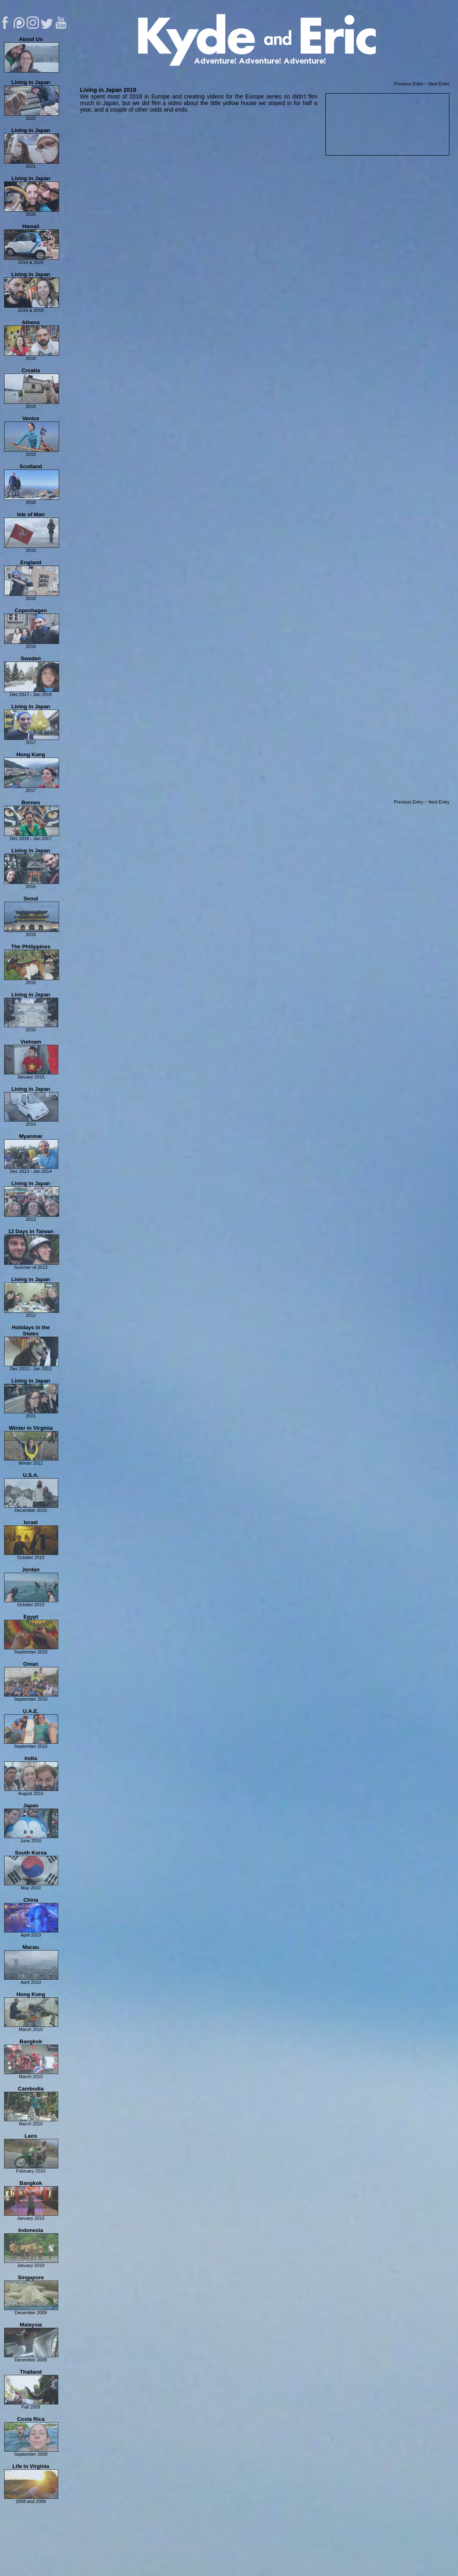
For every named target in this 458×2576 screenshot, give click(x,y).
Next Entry (438, 83)
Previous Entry (409, 83)
